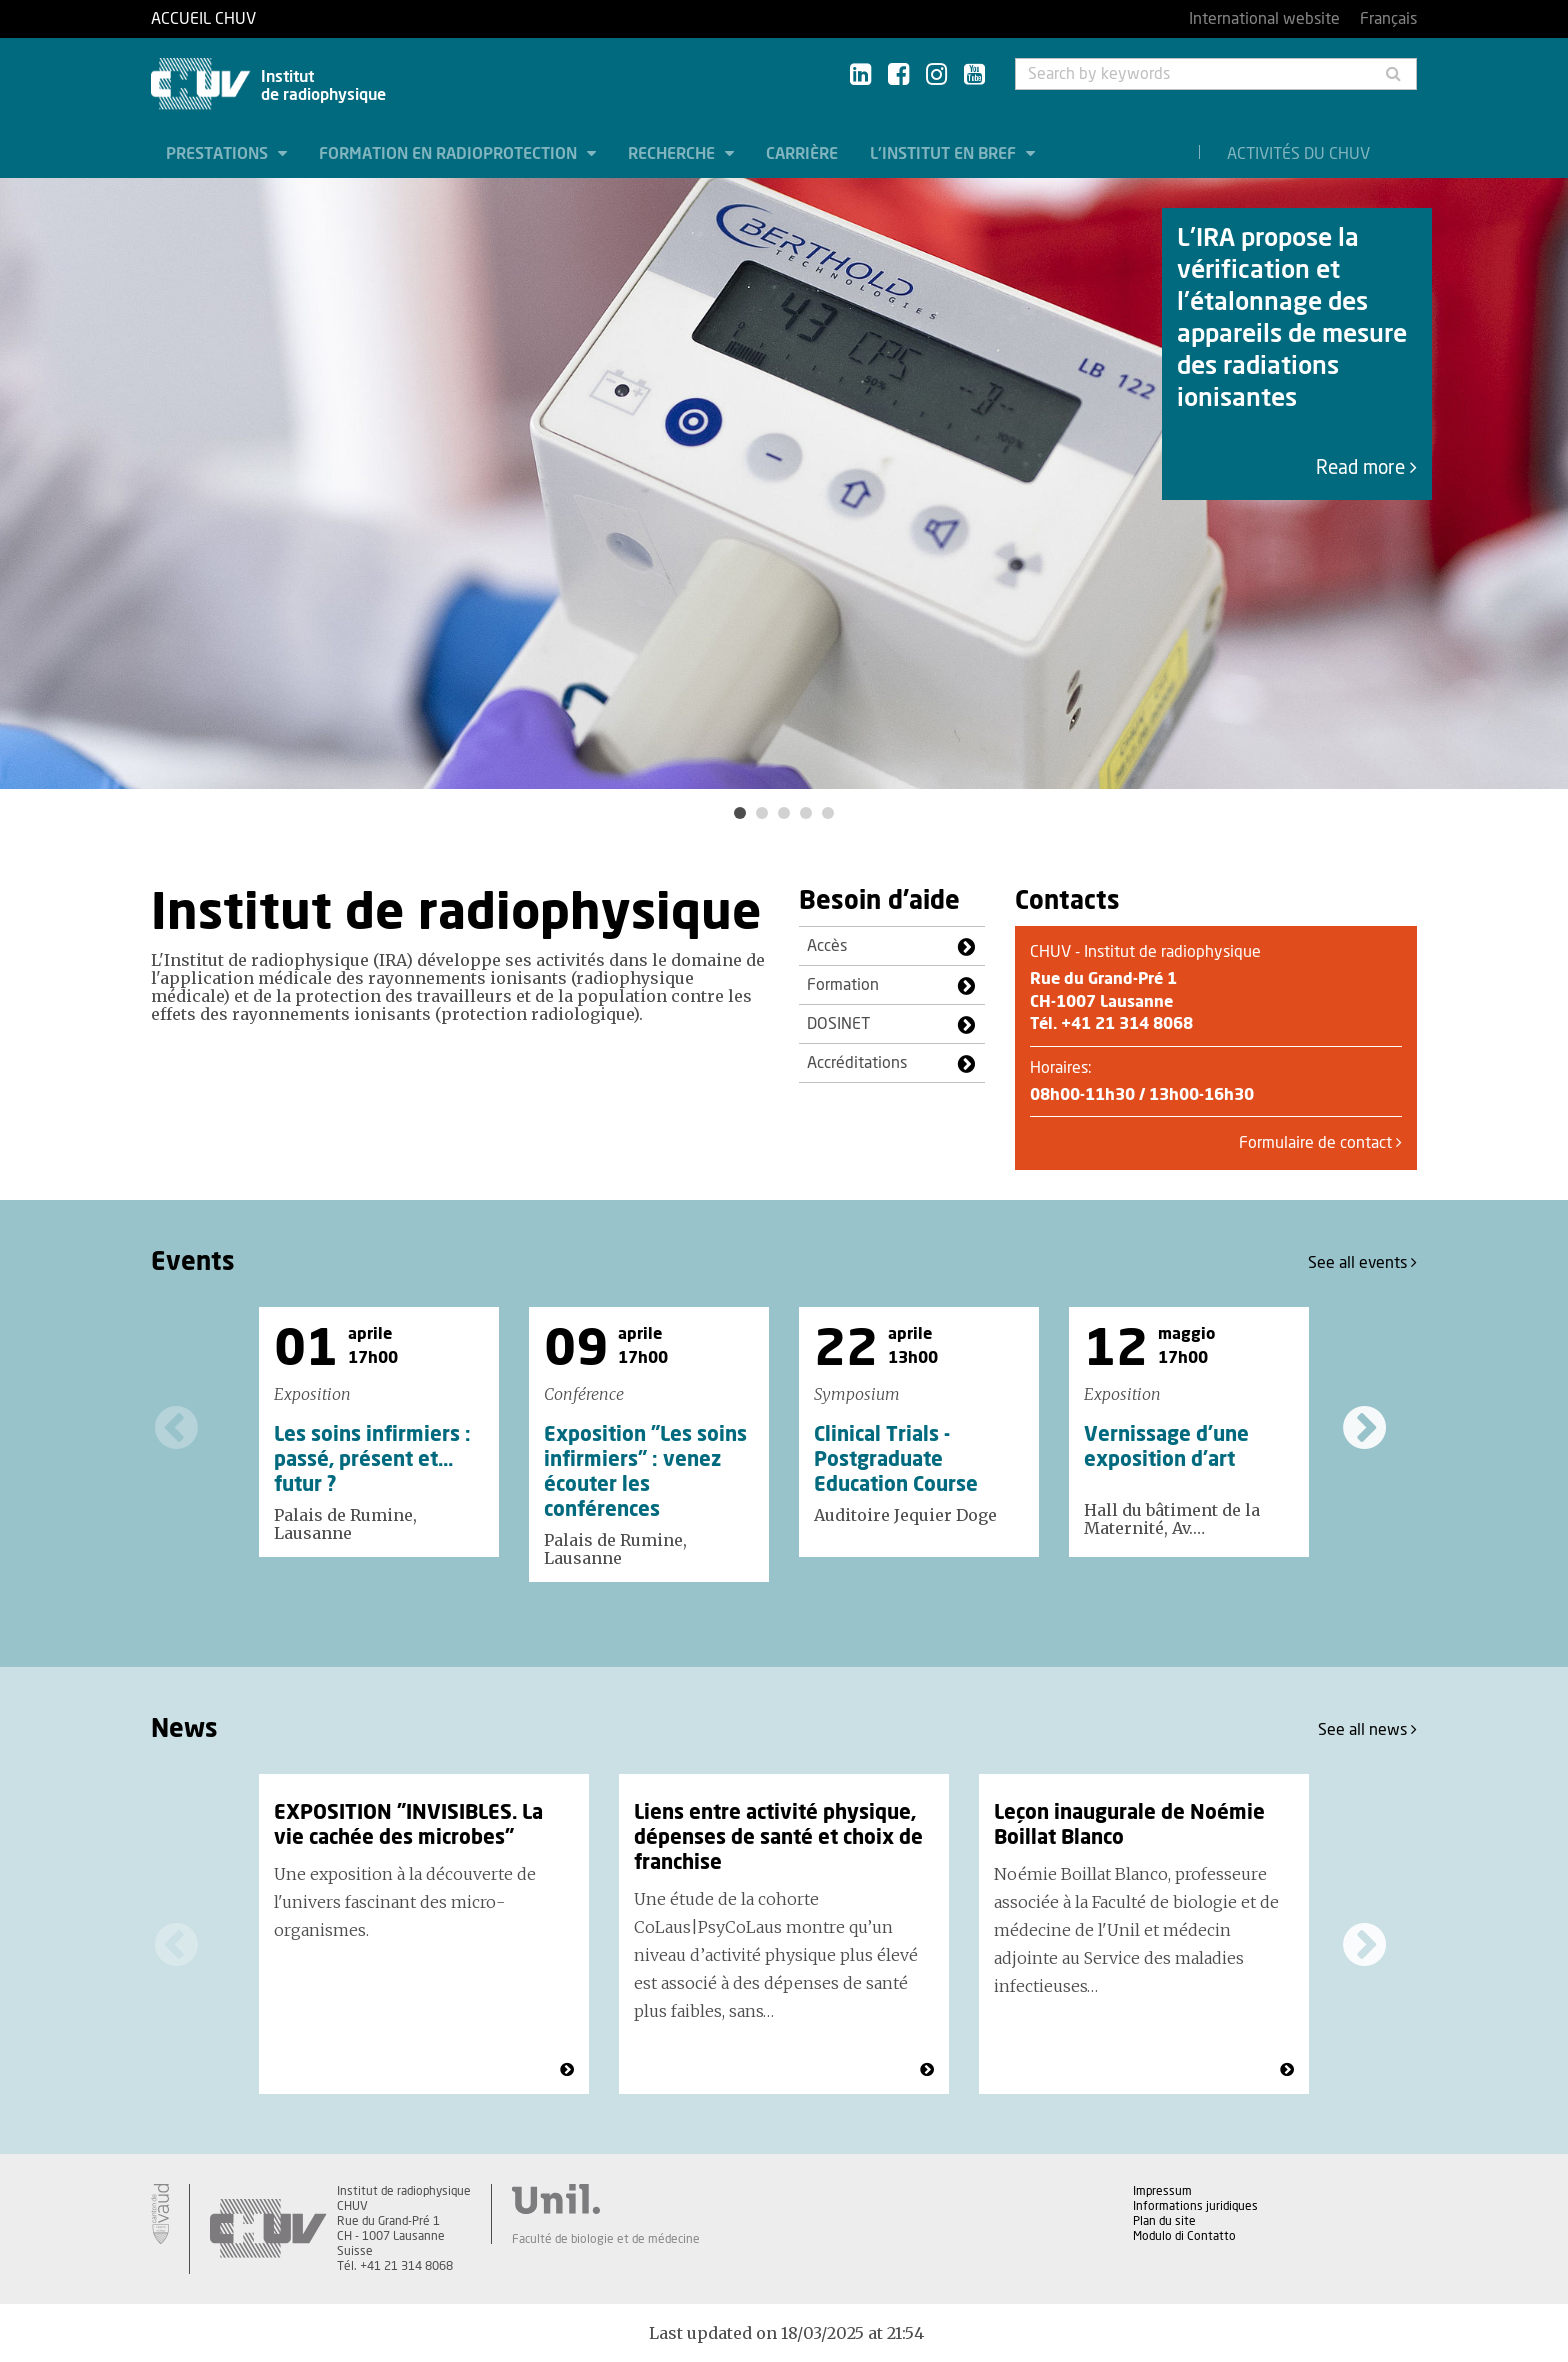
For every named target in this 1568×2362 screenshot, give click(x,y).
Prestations (219, 154)
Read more (1366, 468)
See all (1362, 1262)
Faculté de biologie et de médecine (606, 2239)
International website (1264, 19)
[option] (784, 483)
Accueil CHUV (203, 19)
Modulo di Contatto (1184, 2236)
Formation (843, 985)
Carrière (802, 154)
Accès (827, 946)
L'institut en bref (945, 154)
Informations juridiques (1195, 2206)
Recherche (673, 154)
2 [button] (762, 813)
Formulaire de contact (1320, 1143)
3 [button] (784, 813)
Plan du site (1164, 2221)
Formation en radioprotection (450, 154)
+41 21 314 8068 (1127, 1024)
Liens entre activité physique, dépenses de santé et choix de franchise (778, 1838)
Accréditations (857, 1063)
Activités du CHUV (1298, 154)
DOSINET (838, 1024)
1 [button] (740, 813)
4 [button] (806, 813)
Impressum (1162, 2191)
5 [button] (828, 813)
